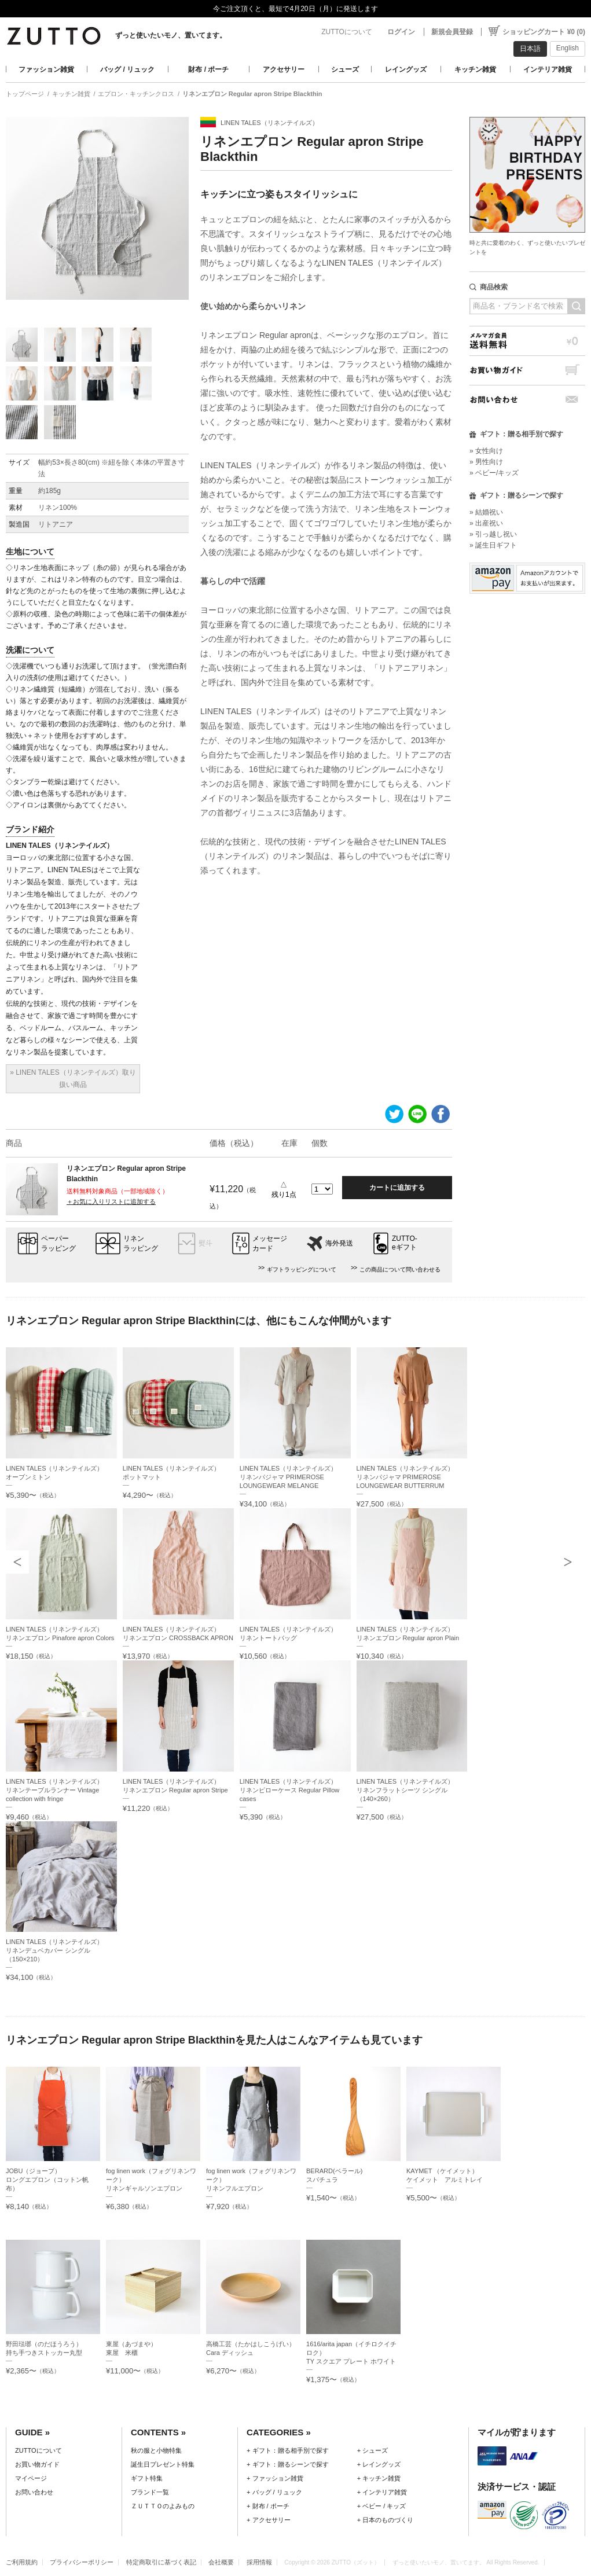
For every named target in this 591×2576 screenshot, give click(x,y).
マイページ (31, 2478)
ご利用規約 (22, 2562)
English (567, 48)
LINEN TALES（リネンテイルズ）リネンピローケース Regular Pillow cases (290, 1790)
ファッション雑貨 (46, 69)
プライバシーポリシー (81, 2562)
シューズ (345, 69)
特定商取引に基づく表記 (161, 2562)
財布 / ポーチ (208, 69)
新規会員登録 (452, 32)
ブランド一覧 (150, 2492)
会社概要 (221, 2562)
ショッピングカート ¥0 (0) (543, 32)
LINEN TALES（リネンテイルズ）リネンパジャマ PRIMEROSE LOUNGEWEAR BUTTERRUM (405, 1477)
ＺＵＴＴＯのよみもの (162, 2505)
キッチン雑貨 (475, 69)
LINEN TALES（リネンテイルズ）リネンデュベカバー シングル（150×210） (54, 1950)
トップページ (25, 93)
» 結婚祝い (486, 512)
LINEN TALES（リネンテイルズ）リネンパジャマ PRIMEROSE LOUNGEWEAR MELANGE (288, 1477)
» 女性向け (486, 451)
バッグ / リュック (127, 69)
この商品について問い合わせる (400, 1269)
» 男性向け (486, 462)
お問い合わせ (527, 399)
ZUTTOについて (346, 32)
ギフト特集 (147, 2478)
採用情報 (259, 2562)
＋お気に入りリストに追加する (111, 1201)
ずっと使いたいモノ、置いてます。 (170, 35)
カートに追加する (397, 1188)
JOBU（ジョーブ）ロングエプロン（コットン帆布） (47, 2179)
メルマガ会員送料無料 (527, 340)
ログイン (401, 32)
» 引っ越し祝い (493, 534)
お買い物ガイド (527, 370)
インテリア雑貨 (547, 69)
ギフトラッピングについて (301, 1269)
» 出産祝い (486, 523)
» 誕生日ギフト (493, 545)
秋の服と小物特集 (156, 2450)
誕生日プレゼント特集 (162, 2464)
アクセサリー (283, 69)
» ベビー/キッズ (494, 473)
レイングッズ (406, 69)
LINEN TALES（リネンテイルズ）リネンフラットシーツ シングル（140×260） (405, 1790)
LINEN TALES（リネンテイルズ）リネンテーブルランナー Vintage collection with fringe (54, 1790)
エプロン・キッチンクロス (136, 93)
